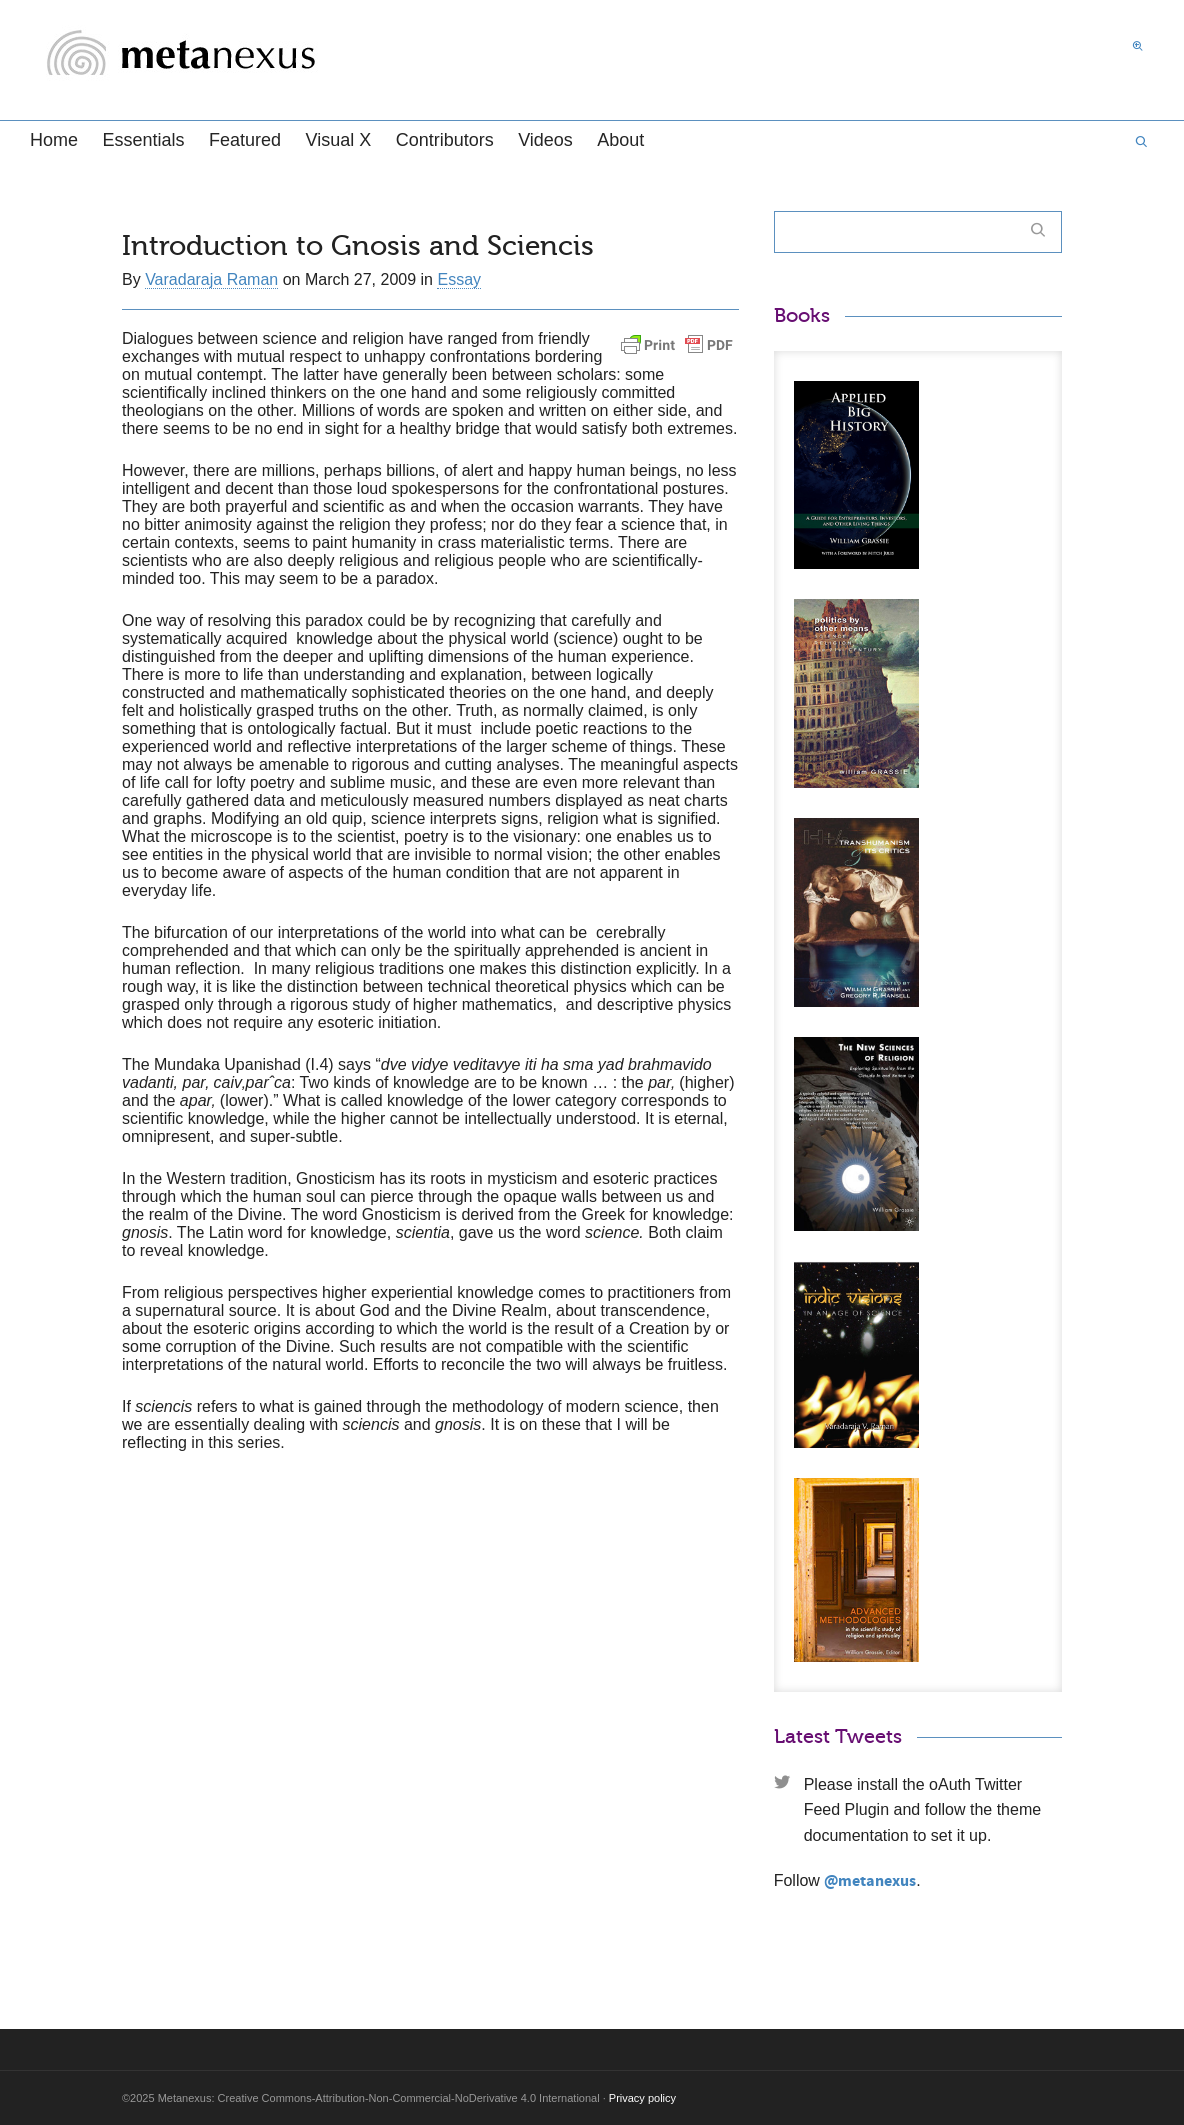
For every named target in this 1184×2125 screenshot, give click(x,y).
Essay (459, 279)
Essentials (143, 140)
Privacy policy (642, 2098)
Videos (545, 140)
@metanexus (870, 1881)
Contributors (445, 140)
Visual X (338, 140)
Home (54, 140)
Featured (245, 140)
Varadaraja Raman (211, 279)
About (620, 140)
